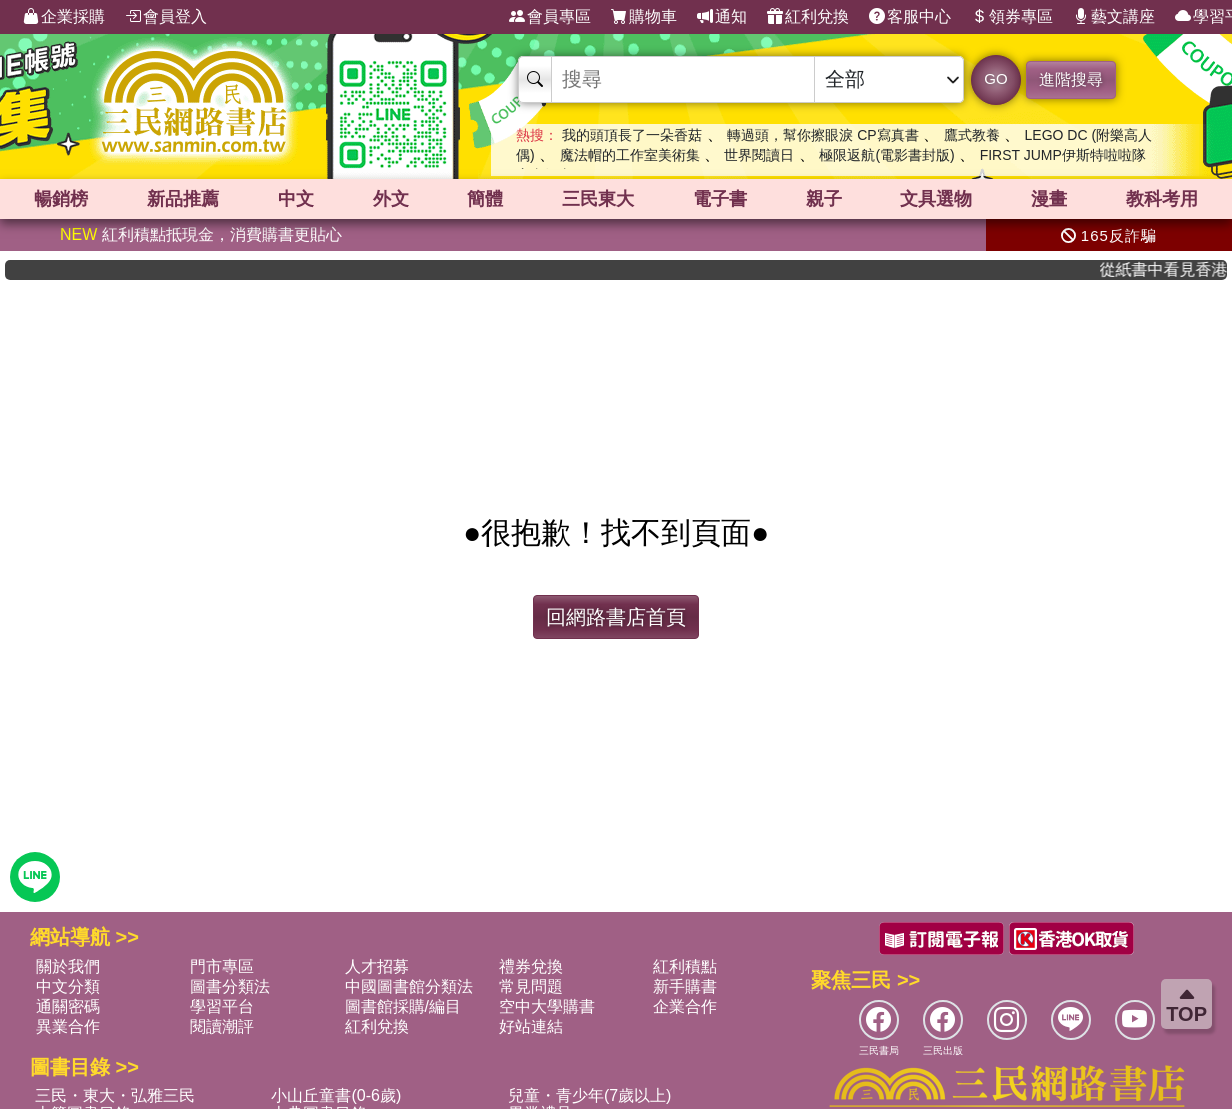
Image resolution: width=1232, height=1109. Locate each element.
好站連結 (531, 1026)
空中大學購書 (547, 1006)
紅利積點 (685, 966)
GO (995, 78)
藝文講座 (1114, 17)
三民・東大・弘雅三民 (115, 1095)
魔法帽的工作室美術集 (630, 155)
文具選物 (936, 199)
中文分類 (68, 986)
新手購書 (685, 986)
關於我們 (68, 966)
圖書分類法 (230, 986)
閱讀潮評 (222, 1026)
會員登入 (166, 17)
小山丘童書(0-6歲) (336, 1095)
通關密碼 (68, 1006)
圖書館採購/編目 (403, 1006)
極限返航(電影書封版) (886, 155)
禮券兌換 (531, 966)
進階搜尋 (1071, 79)
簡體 (485, 199)
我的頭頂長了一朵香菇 (632, 135)
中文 (296, 199)
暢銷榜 (61, 199)
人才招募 (377, 966)
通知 (722, 17)
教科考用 (1162, 199)
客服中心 (910, 17)
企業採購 (64, 17)
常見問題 (531, 986)
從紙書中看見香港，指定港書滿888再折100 (1173, 269)
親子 (824, 199)
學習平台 (222, 1006)
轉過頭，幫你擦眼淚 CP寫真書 (822, 135)
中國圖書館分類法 (409, 986)
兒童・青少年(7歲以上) (590, 1095)
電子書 (720, 199)
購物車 (644, 17)
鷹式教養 (972, 135)
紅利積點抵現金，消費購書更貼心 (201, 234)
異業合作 (68, 1026)
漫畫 (1049, 199)
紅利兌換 (808, 17)
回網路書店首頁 (616, 617)
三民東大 (598, 199)
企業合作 (685, 1006)
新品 (183, 199)
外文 (391, 199)
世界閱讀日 (759, 155)
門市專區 (222, 966)
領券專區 (1012, 17)
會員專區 (550, 17)
